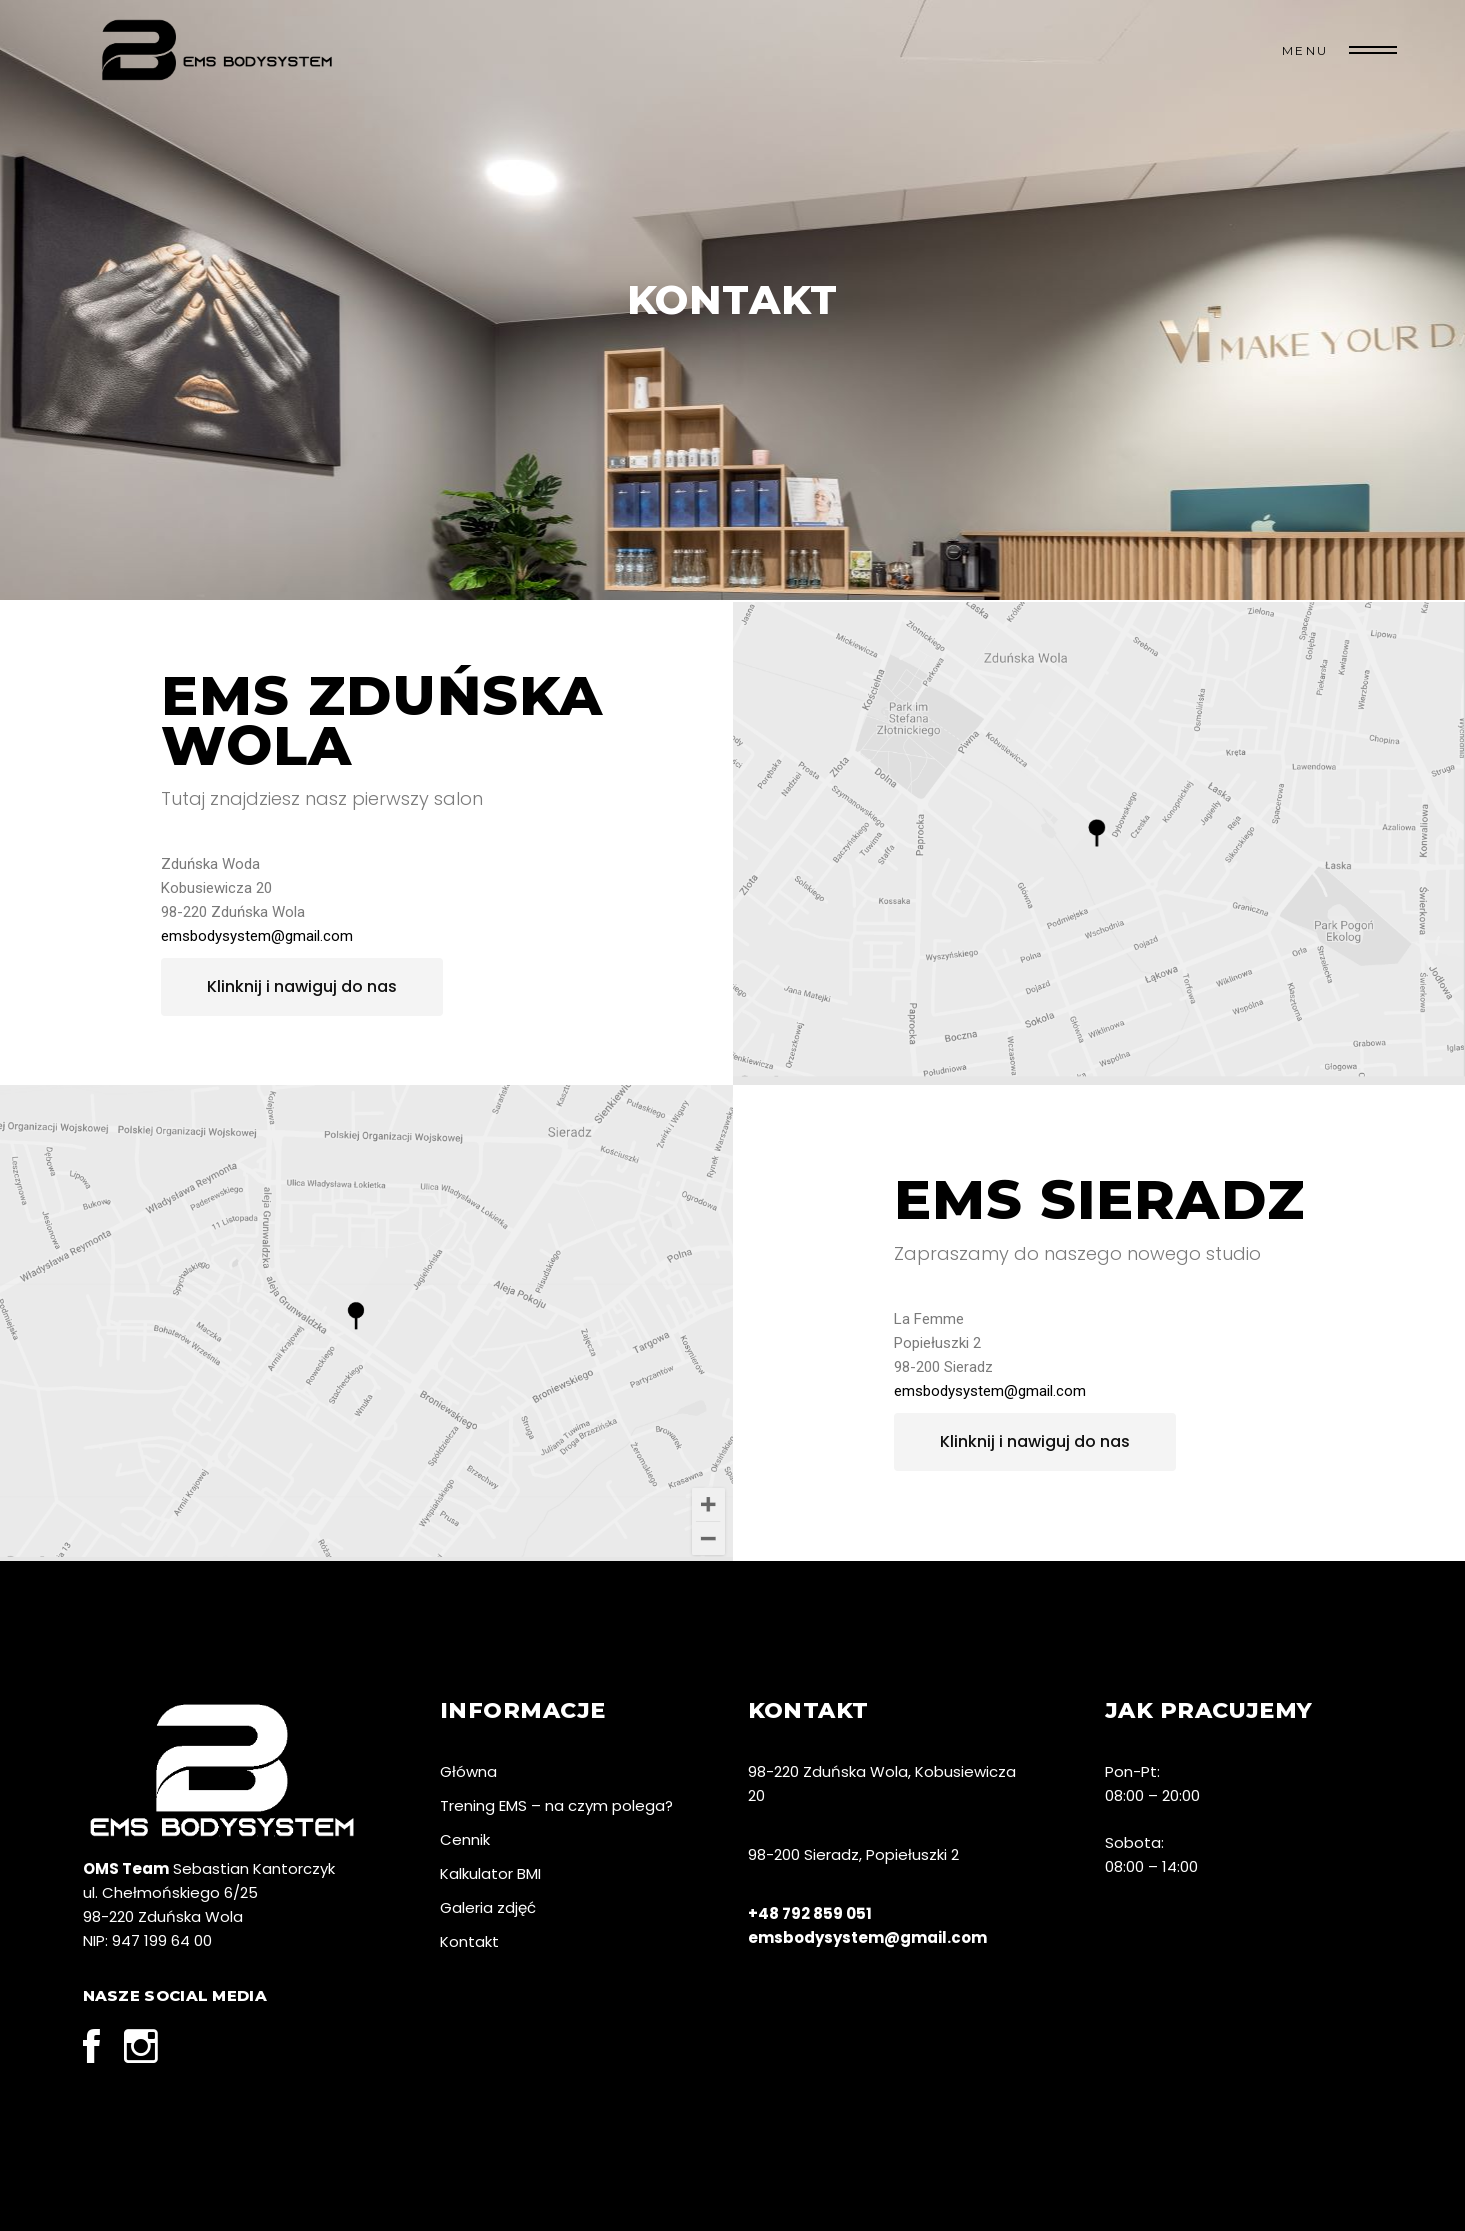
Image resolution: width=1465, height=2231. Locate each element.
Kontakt (469, 1941)
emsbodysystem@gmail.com (257, 936)
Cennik (465, 1839)
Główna (468, 1771)
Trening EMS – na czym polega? (556, 1805)
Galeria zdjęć (488, 1907)
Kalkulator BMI (490, 1873)
